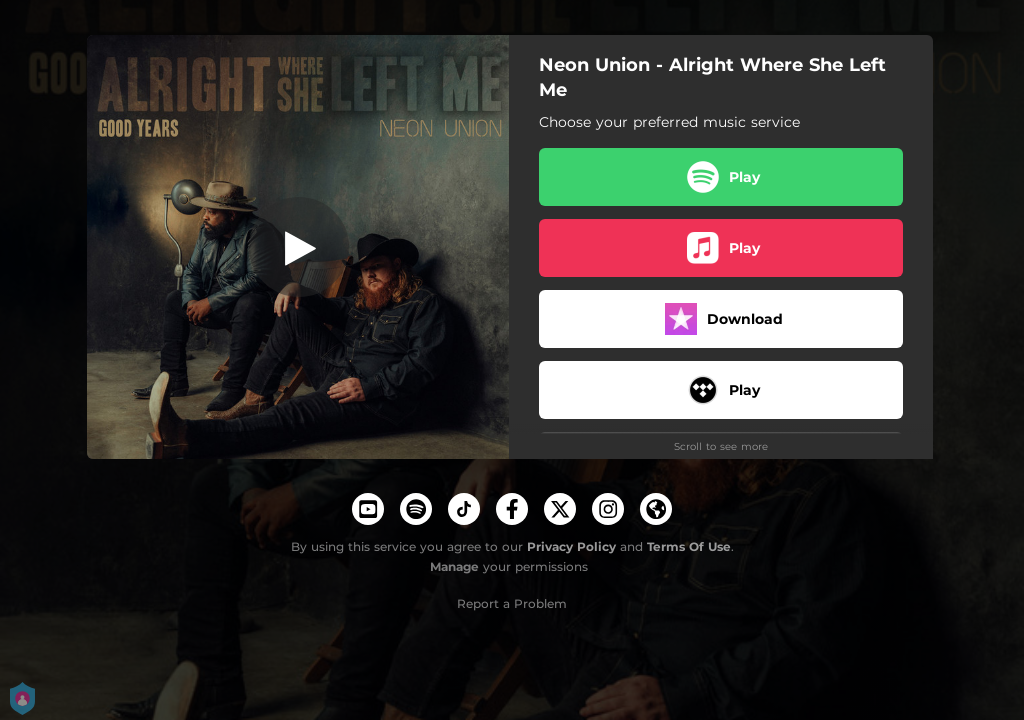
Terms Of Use (689, 546)
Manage (454, 566)
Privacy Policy (571, 546)
